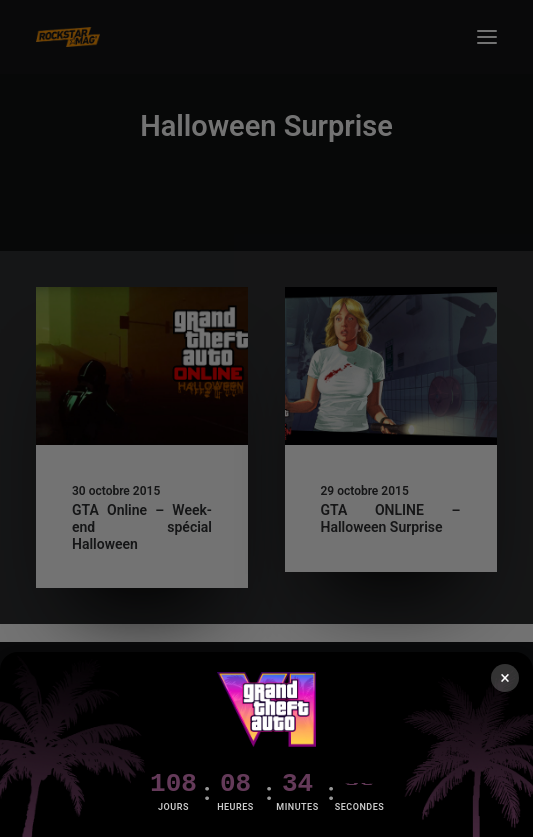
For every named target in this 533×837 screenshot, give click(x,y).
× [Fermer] (505, 677)
